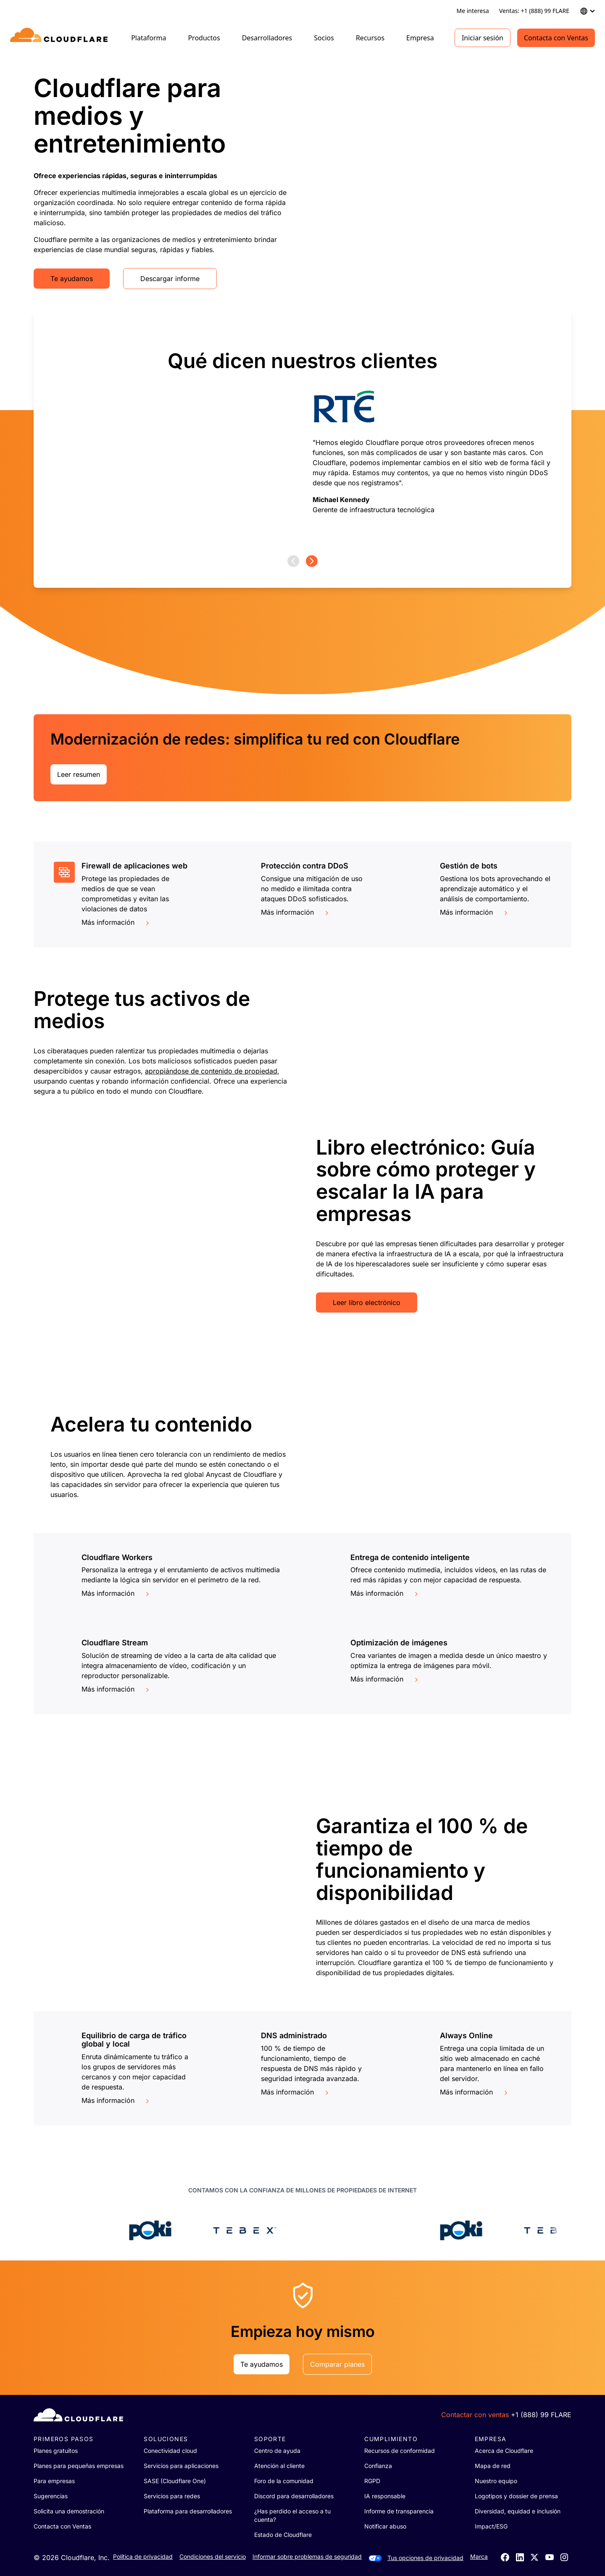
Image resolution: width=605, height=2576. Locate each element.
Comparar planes (337, 2364)
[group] (302, 432)
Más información (116, 922)
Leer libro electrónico (366, 1302)
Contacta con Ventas (556, 37)
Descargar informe (170, 278)
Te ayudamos (71, 278)
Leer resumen (78, 774)
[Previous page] (293, 561)
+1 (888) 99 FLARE (541, 2414)
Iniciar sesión (482, 37)
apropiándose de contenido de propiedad (211, 1071)
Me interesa (473, 11)
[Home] (60, 37)
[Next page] (312, 561)
